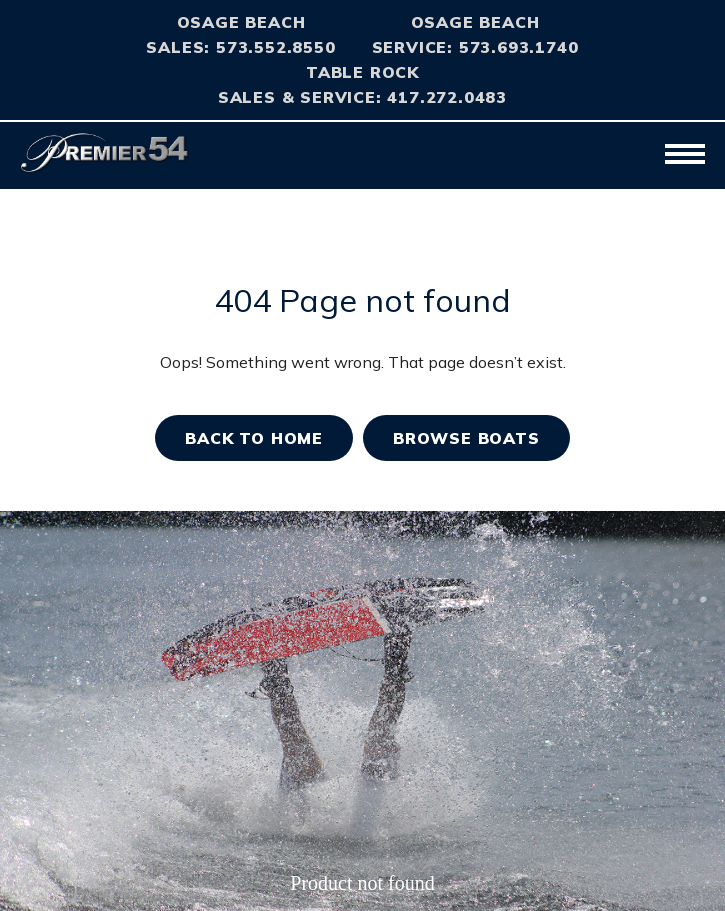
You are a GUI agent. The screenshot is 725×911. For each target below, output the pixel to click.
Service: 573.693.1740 (475, 47)
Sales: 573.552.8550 (240, 47)
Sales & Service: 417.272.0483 (362, 97)
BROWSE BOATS (466, 438)
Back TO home (254, 438)
